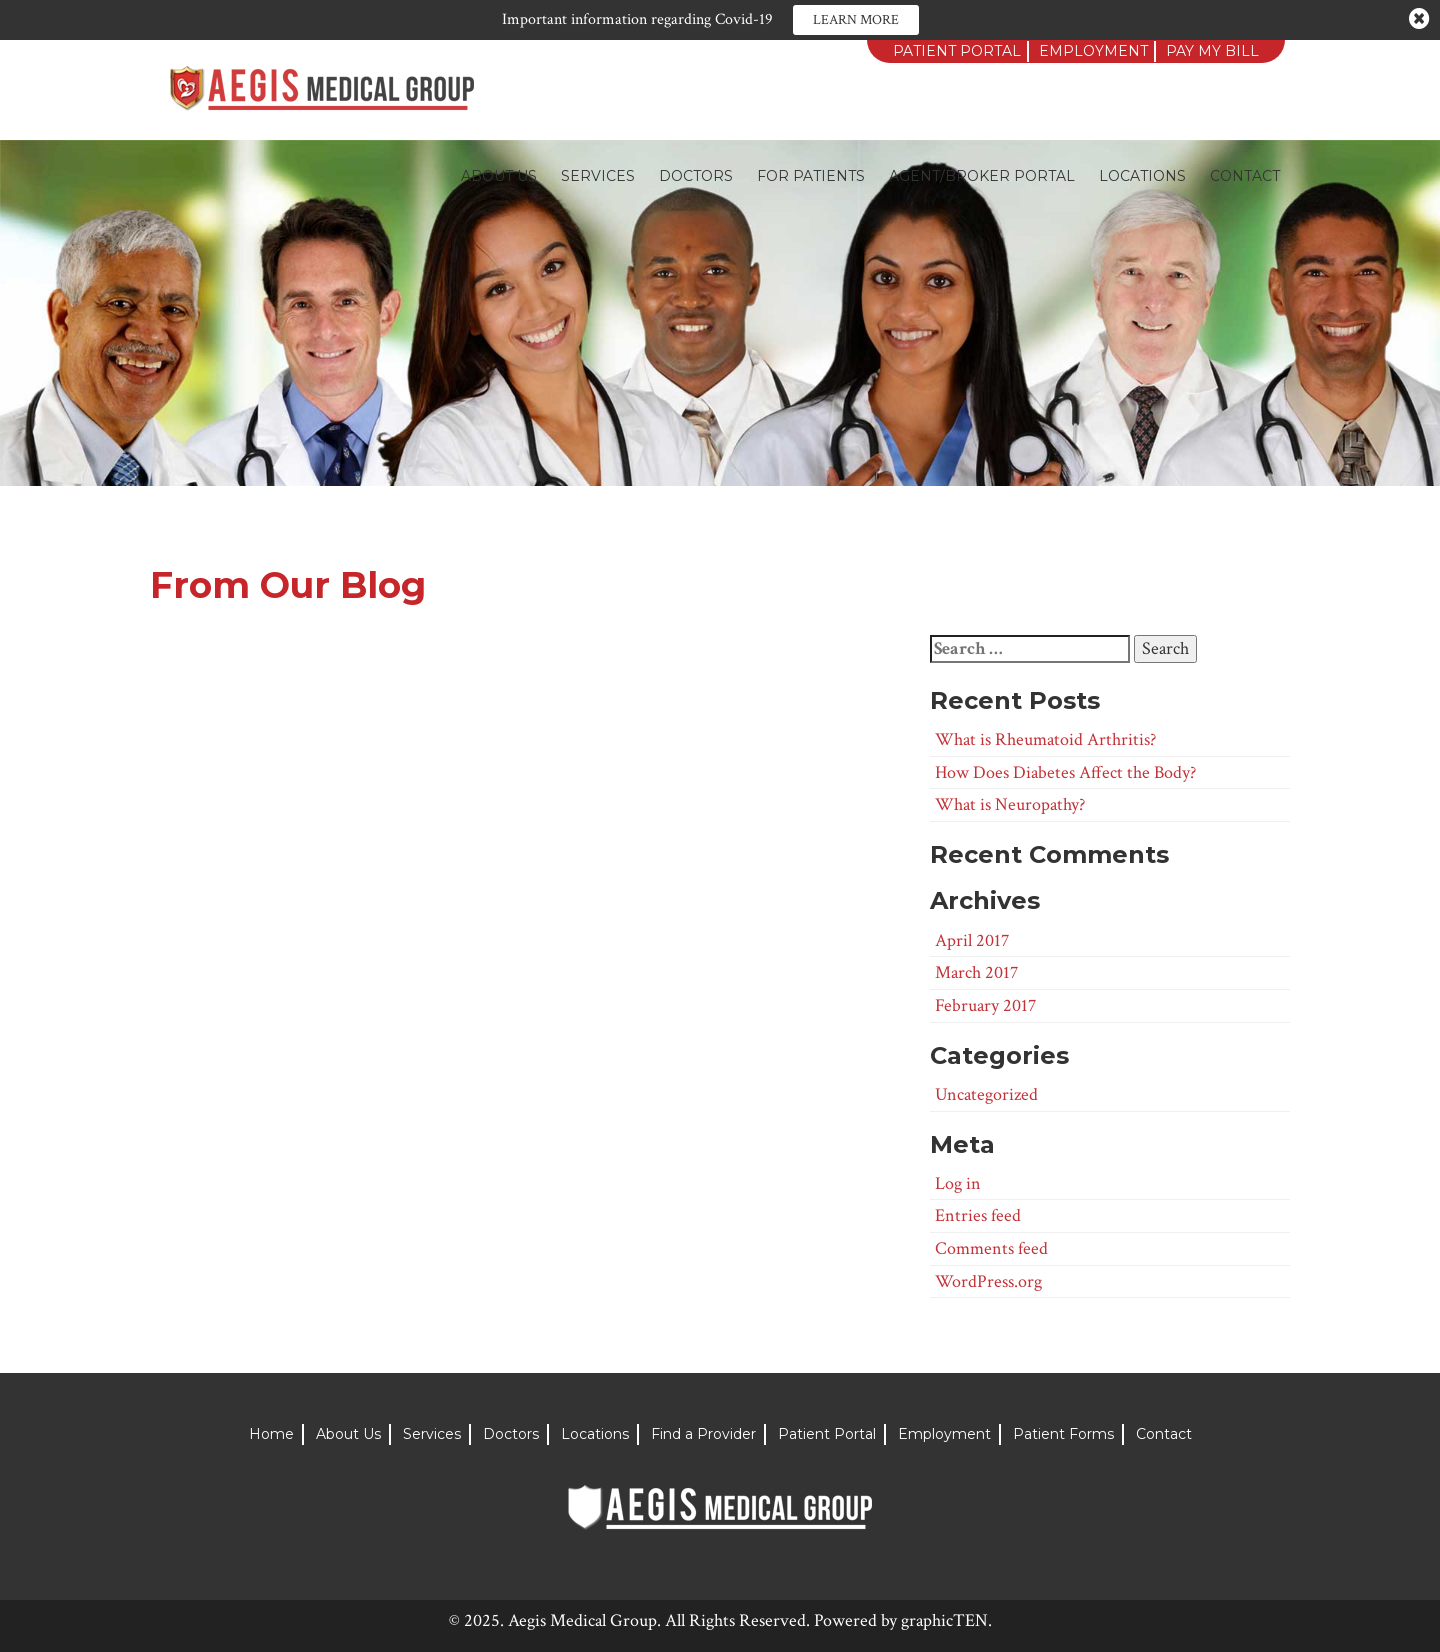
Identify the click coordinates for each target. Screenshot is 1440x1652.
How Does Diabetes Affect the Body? (1065, 772)
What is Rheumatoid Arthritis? (1045, 739)
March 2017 (976, 972)
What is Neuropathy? (1010, 804)
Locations (1142, 176)
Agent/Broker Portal (982, 176)
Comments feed (991, 1248)
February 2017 (985, 1005)
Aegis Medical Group (582, 1620)
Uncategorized (986, 1094)
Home (271, 1434)
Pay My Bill (1212, 51)
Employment (1093, 51)
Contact (1245, 176)
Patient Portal (957, 51)
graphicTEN (944, 1620)
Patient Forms (1063, 1434)
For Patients (811, 176)
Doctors (696, 176)
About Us (499, 176)
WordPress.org (988, 1281)
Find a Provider (703, 1434)
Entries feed (978, 1215)
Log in (958, 1183)
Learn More (856, 20)
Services (598, 176)
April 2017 (972, 940)
